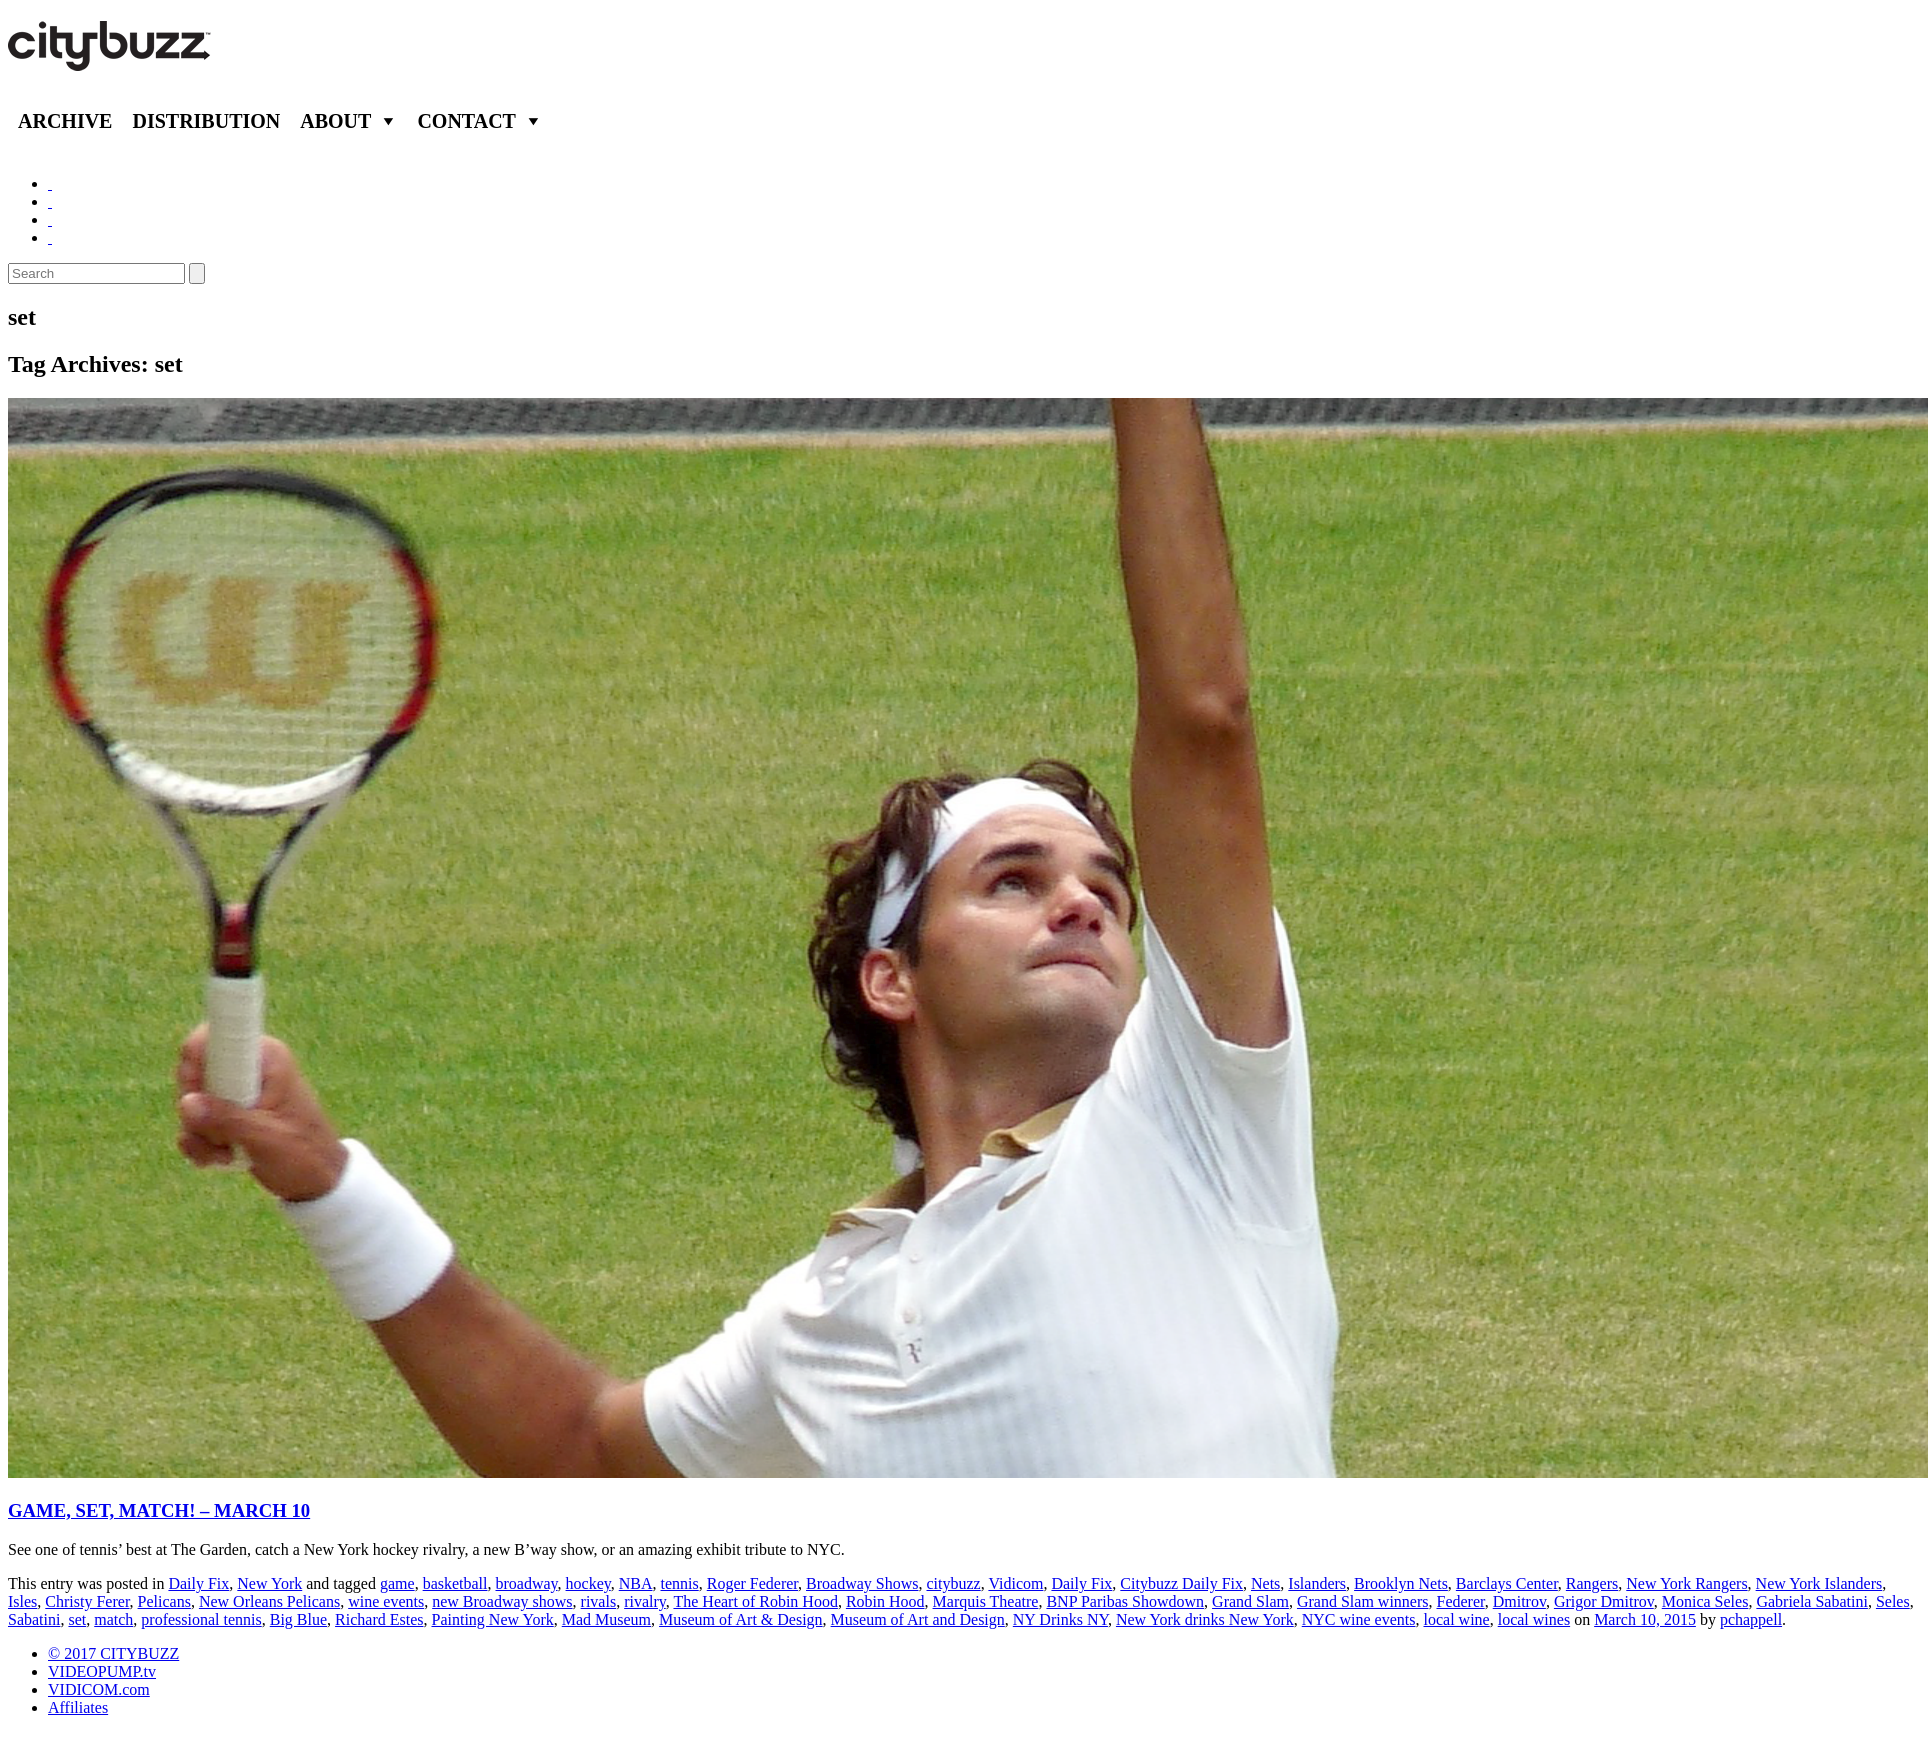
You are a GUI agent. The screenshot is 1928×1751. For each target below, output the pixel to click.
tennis (680, 1583)
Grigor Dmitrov (1604, 1601)
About (335, 121)
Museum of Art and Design (918, 1619)
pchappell (1751, 1619)
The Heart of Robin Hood (755, 1601)
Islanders (1317, 1583)
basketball (455, 1583)
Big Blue (298, 1619)
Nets (1265, 1583)
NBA (636, 1583)
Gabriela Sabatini (1812, 1601)
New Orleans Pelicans (269, 1601)
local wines (1534, 1619)
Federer (1460, 1601)
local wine (1457, 1619)
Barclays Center (1507, 1583)
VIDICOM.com (99, 1689)
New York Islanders (1819, 1583)
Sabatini (34, 1619)
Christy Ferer (87, 1601)
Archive (65, 121)
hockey (588, 1583)
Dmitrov (1519, 1601)
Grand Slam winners (1363, 1601)
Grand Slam (1250, 1601)
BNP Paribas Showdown (1125, 1601)
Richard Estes (379, 1619)
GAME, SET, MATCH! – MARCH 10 (159, 1510)
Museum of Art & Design (741, 1619)
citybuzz (953, 1583)
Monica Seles (1705, 1601)
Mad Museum (606, 1619)
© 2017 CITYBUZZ (113, 1653)
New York (269, 1583)
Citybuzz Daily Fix (1181, 1583)
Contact (466, 121)
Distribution (206, 121)
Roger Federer (752, 1583)
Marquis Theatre (986, 1601)
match (113, 1619)
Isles (22, 1601)
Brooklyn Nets (1401, 1583)
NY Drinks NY (1060, 1619)
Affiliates (78, 1707)
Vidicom (1015, 1583)
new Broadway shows (502, 1601)
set (77, 1619)
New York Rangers (1686, 1583)
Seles (1893, 1601)
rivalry (645, 1601)
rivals (599, 1601)
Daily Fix (198, 1583)
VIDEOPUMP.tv (102, 1671)
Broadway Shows (862, 1583)
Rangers (1592, 1583)
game (397, 1583)
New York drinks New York (1205, 1619)
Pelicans (164, 1601)
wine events (386, 1601)
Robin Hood (885, 1601)
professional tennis (201, 1619)
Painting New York (493, 1619)
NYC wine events (1359, 1619)
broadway (527, 1583)
